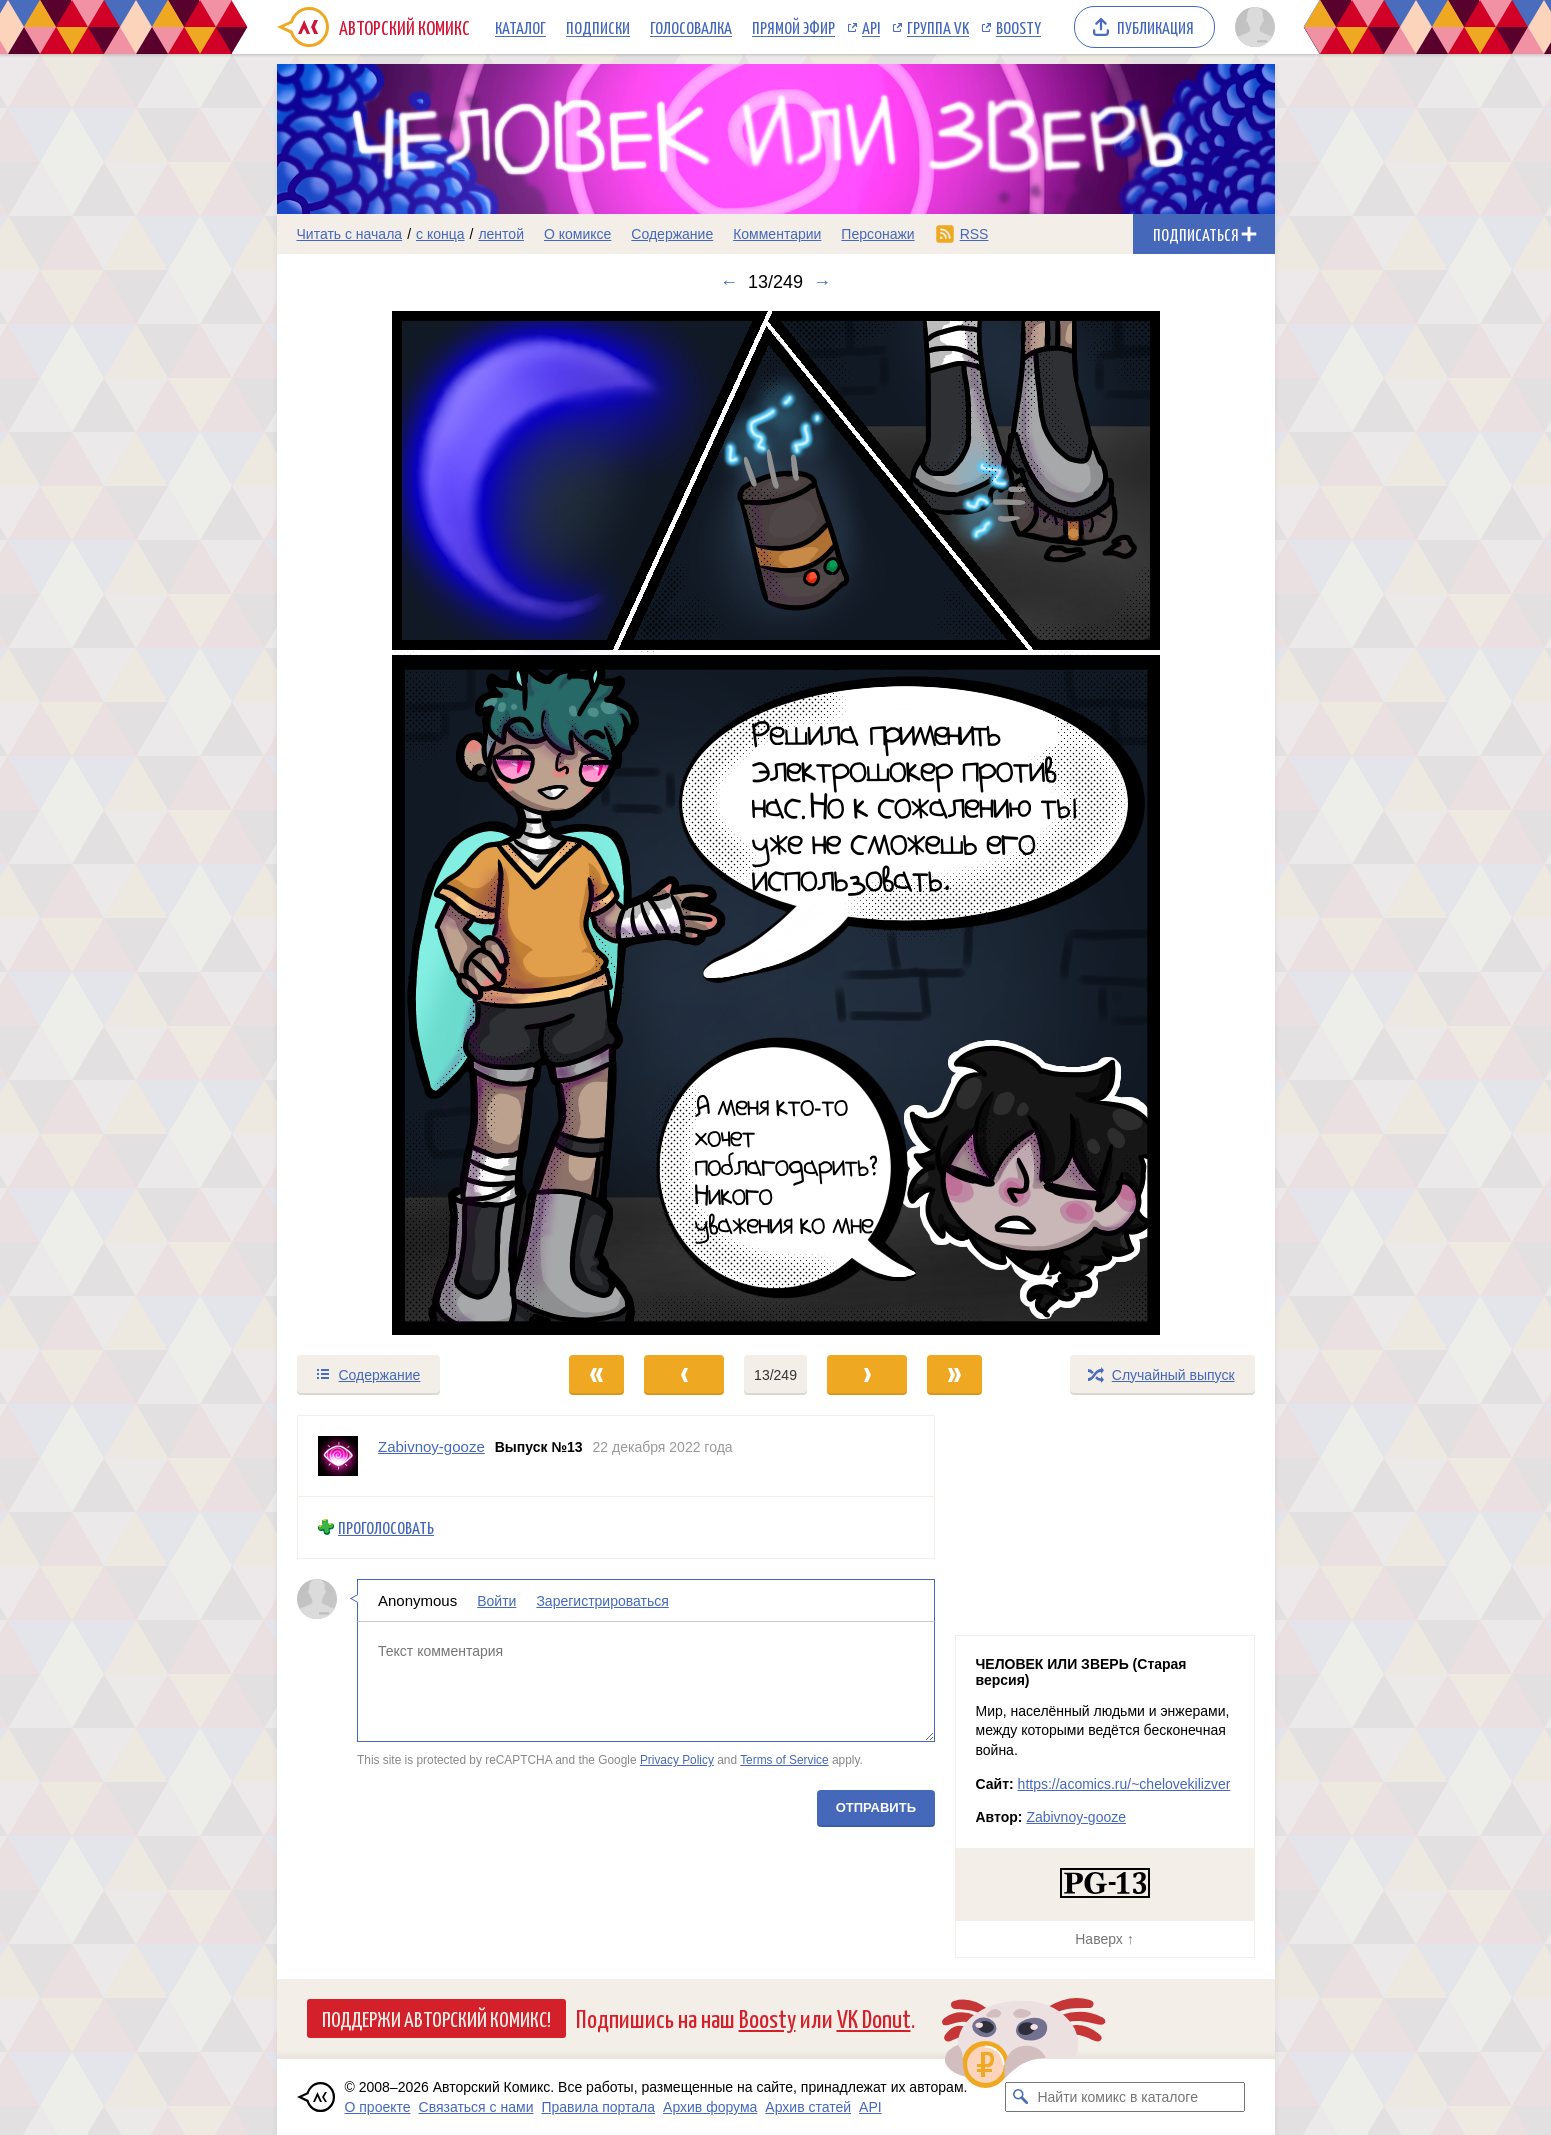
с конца (440, 234)
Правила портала (598, 2107)
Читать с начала (350, 234)
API (871, 27)
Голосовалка (691, 27)
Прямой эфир (793, 27)
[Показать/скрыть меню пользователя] (1251, 27)
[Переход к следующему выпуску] (776, 823)
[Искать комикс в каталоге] (1020, 2097)
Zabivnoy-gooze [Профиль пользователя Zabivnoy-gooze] (431, 1446)
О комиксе (577, 234)
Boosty (1018, 27)
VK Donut (874, 2017)
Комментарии (777, 234)
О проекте (378, 2107)
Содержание (672, 234)
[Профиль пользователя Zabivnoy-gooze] (338, 1456)
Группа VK (938, 27)
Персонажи (877, 234)
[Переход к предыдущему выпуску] (402, 823)
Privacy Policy (676, 1760)
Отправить (875, 1806)
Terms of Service (784, 1760)
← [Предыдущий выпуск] (729, 282)
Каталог (520, 27)
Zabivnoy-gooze (1076, 1817)
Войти (496, 1600)
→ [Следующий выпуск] (822, 282)
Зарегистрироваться (602, 1600)
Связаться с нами (476, 2107)
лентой (501, 234)
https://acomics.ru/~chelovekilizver (1124, 1784)
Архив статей (808, 2107)
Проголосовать (386, 1527)
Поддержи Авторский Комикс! (436, 2018)
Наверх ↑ (1104, 1939)
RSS (974, 234)
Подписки (598, 27)
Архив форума (710, 2107)
